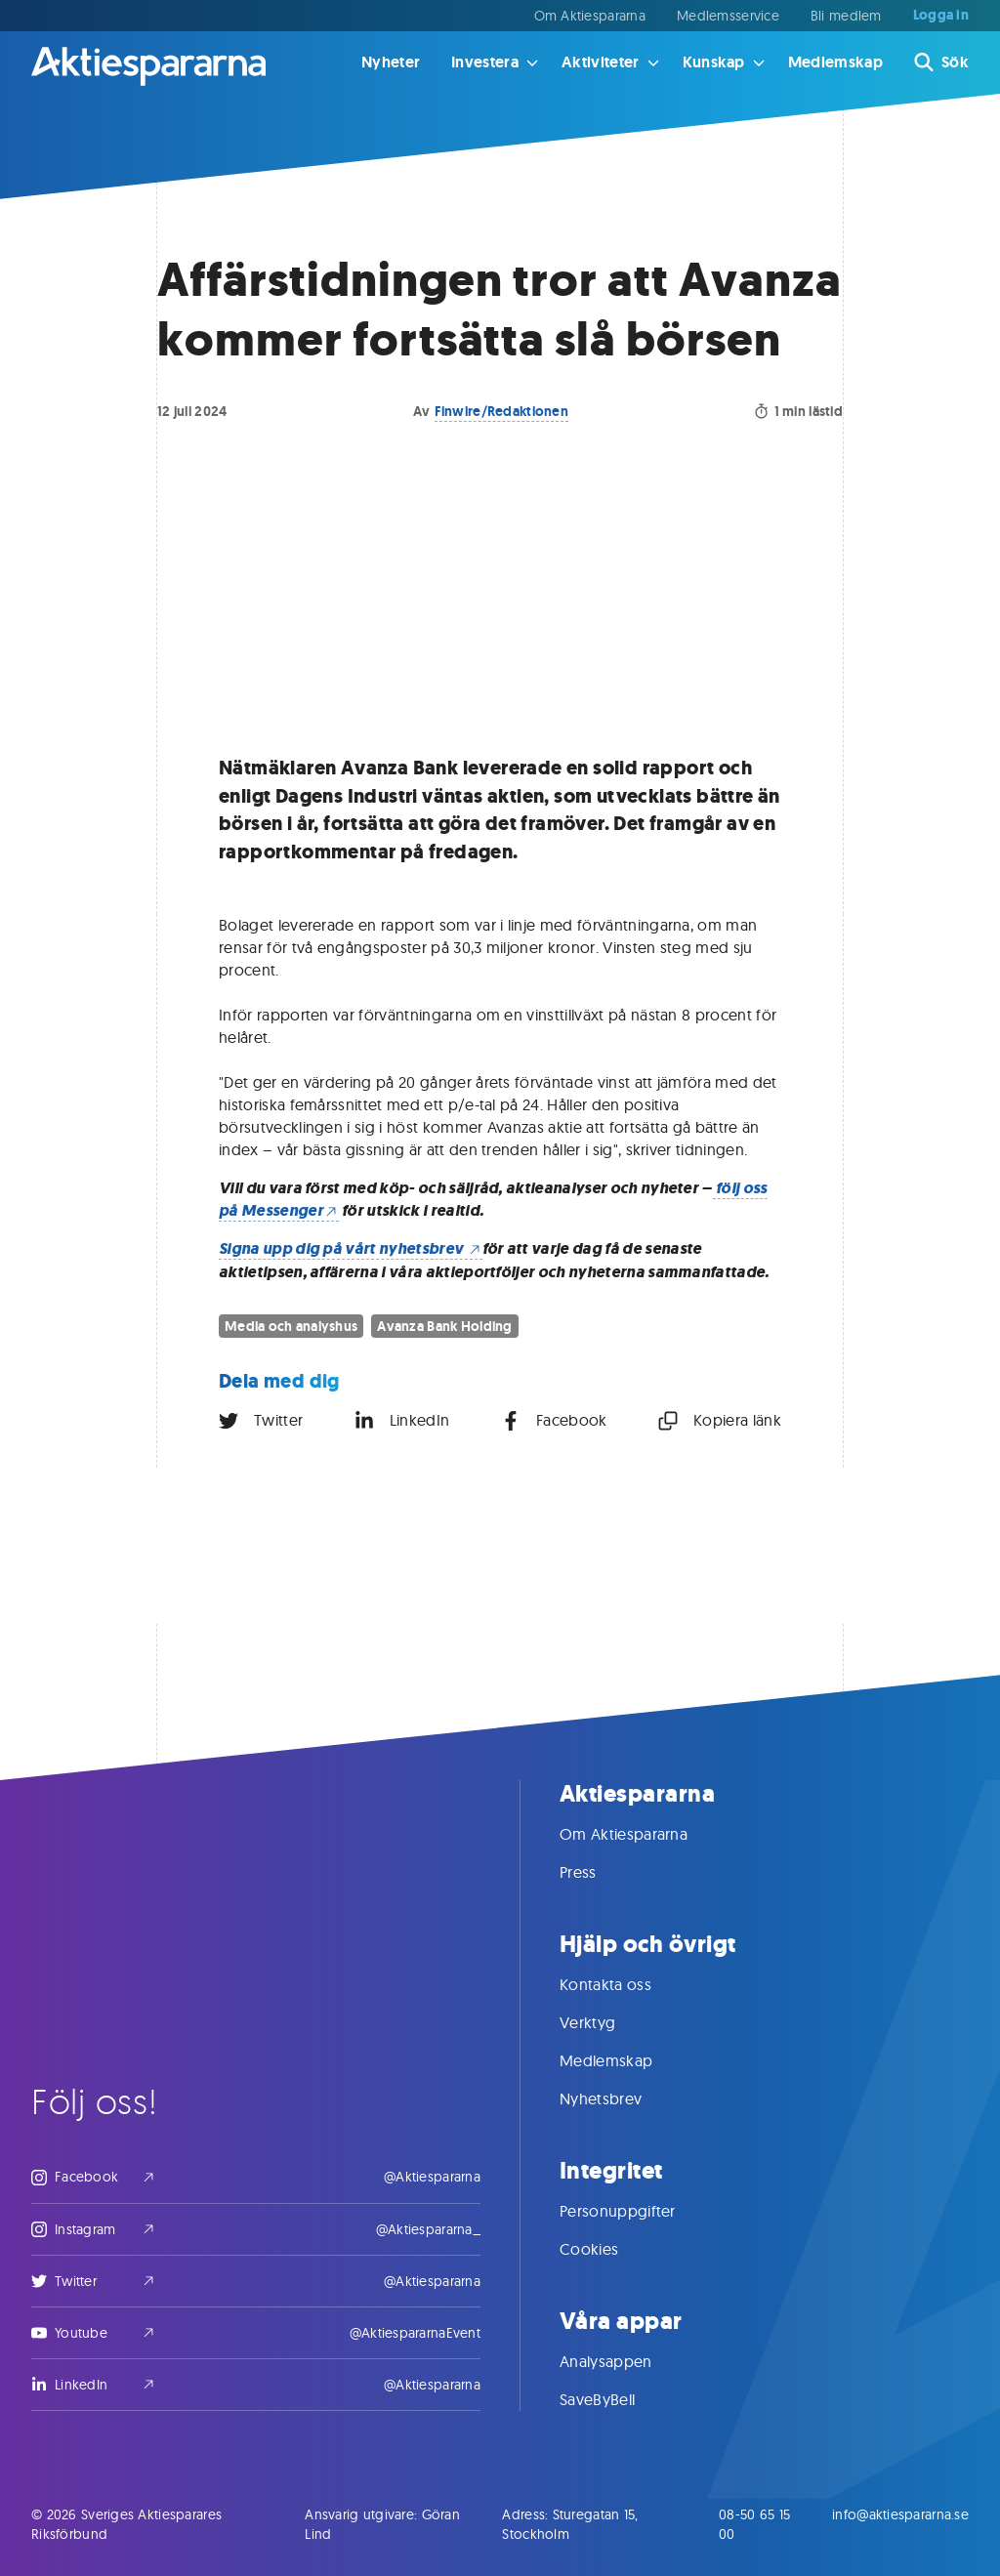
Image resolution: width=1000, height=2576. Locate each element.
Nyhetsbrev (620, 2098)
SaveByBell (617, 2399)
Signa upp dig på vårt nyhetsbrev (350, 1248)
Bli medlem (846, 15)
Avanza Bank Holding (444, 1326)
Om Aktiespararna (590, 15)
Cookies (608, 2249)
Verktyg (607, 2022)
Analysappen (625, 2361)
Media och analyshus (291, 1326)
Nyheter (390, 62)
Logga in (941, 15)
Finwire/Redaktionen (501, 411)
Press (598, 1872)
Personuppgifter (637, 2211)
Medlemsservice (728, 15)
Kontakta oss (625, 1984)
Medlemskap (835, 62)
